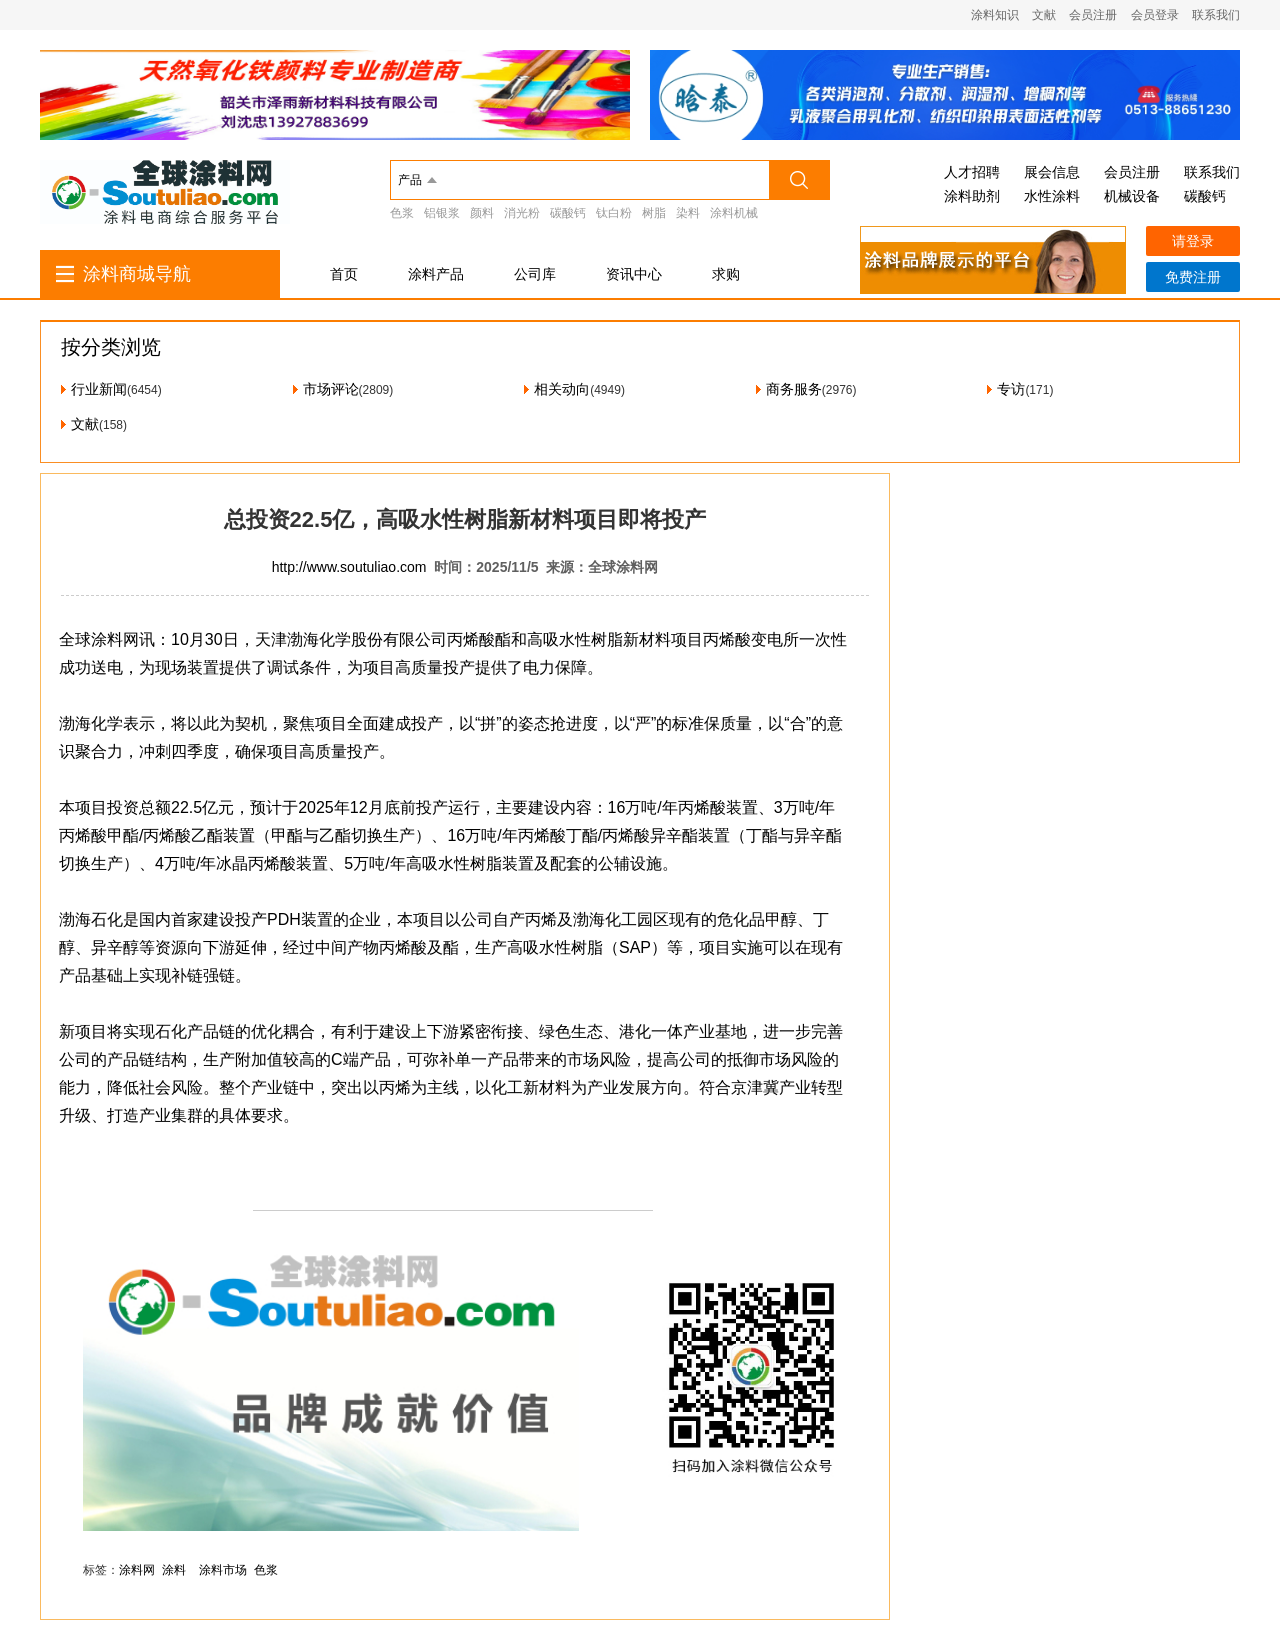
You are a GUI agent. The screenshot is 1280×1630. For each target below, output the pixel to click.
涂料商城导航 (137, 274)
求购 (726, 274)
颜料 (482, 213)
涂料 (174, 1570)
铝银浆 (442, 213)
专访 (1011, 389)
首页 (344, 274)
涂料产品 (436, 274)
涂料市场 (223, 1570)
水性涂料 (1052, 196)
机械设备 (1132, 196)
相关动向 (562, 389)
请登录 (1193, 241)
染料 (688, 213)
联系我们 (1216, 15)
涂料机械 (734, 213)
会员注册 (1093, 15)
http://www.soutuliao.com (349, 567)
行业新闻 (99, 389)
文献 (1044, 15)
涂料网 (137, 1570)
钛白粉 (614, 213)
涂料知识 (995, 15)
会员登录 (1155, 15)
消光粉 (522, 213)
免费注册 (1193, 277)
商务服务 (794, 389)
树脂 (654, 213)
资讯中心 (634, 274)
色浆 (402, 213)
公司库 (535, 274)
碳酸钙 (568, 213)
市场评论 (331, 389)
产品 (410, 180)
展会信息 (1052, 172)
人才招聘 (972, 172)
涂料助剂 (972, 196)
